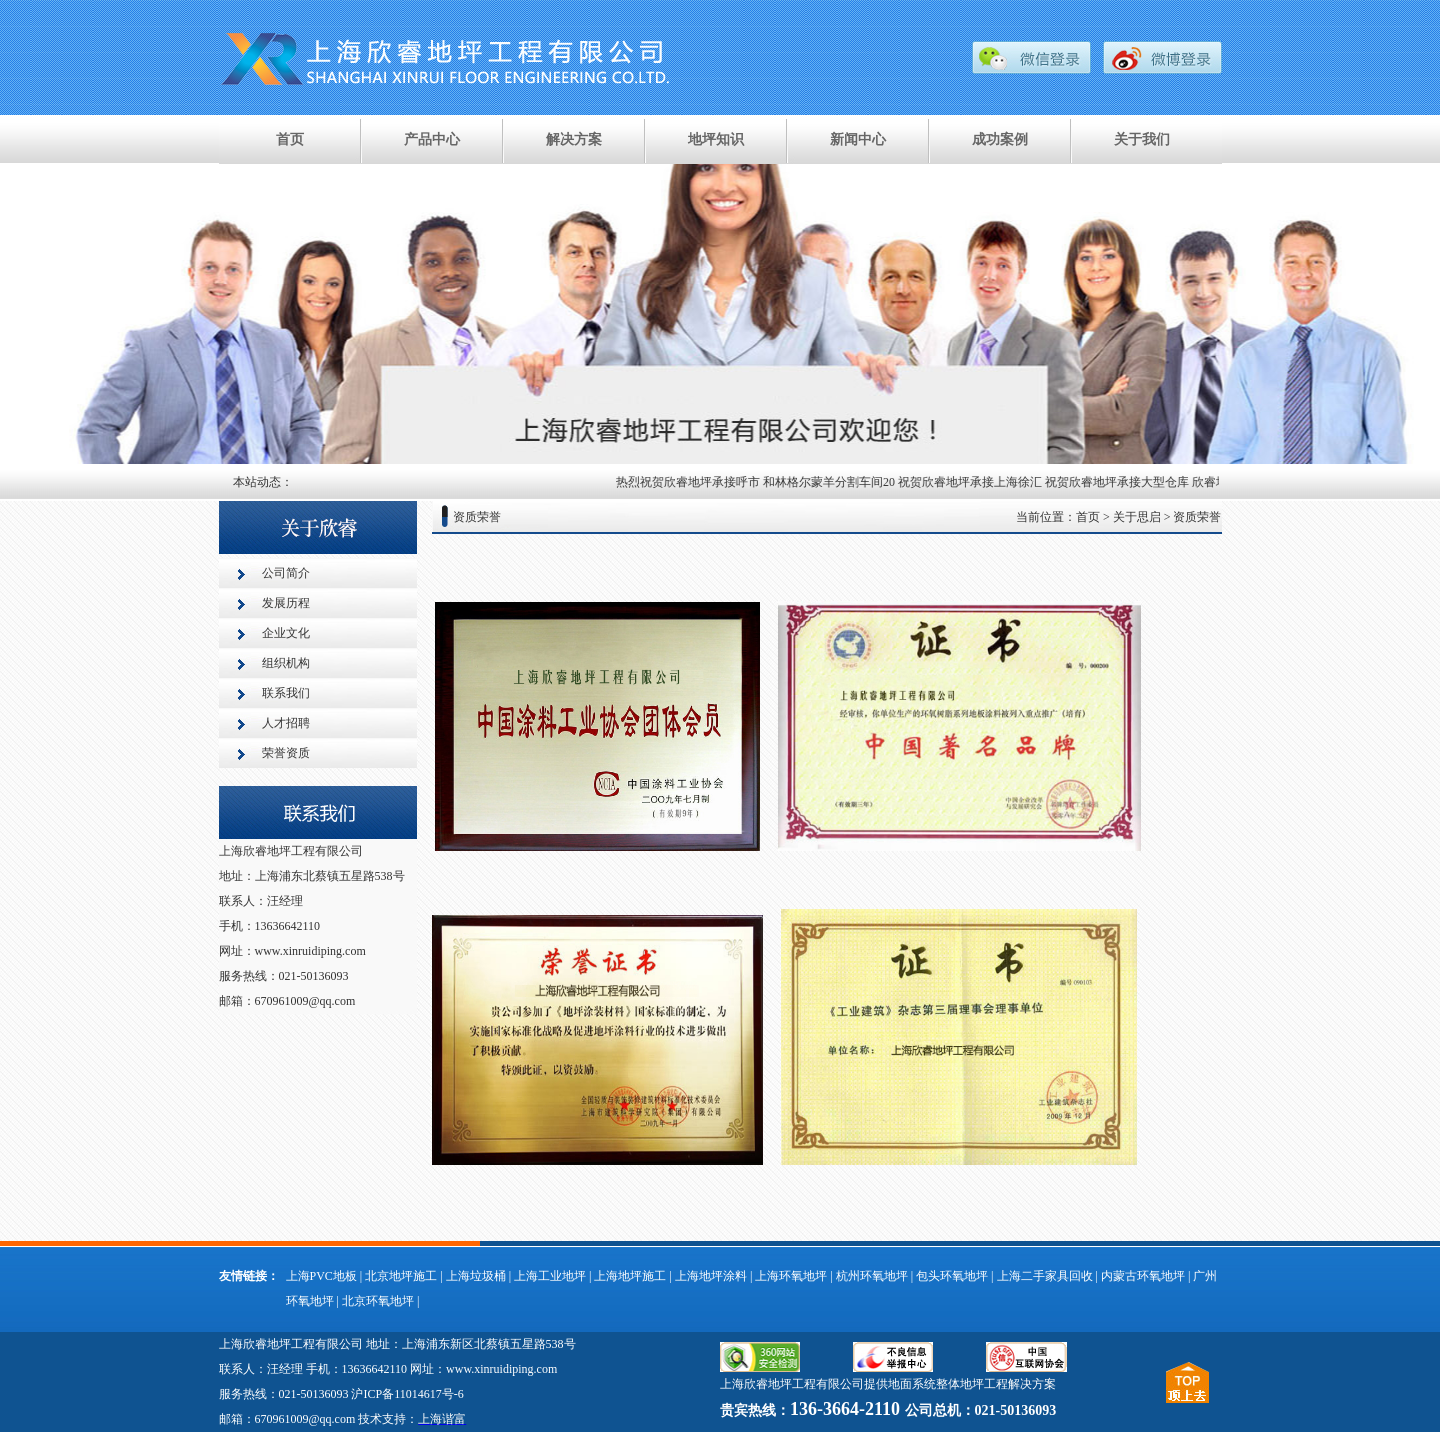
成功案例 (1000, 139)
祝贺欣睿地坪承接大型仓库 (1120, 482)
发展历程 (286, 603)
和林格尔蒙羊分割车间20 (832, 482)
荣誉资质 (286, 753)
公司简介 (286, 573)
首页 (290, 139)
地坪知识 (716, 139)
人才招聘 (286, 723)
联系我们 (286, 693)
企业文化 (286, 633)
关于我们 (1142, 139)
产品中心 (432, 139)
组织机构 (286, 663)
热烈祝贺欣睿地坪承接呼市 (691, 482)
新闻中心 (858, 139)
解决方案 (574, 139)
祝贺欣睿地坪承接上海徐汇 (973, 482)
